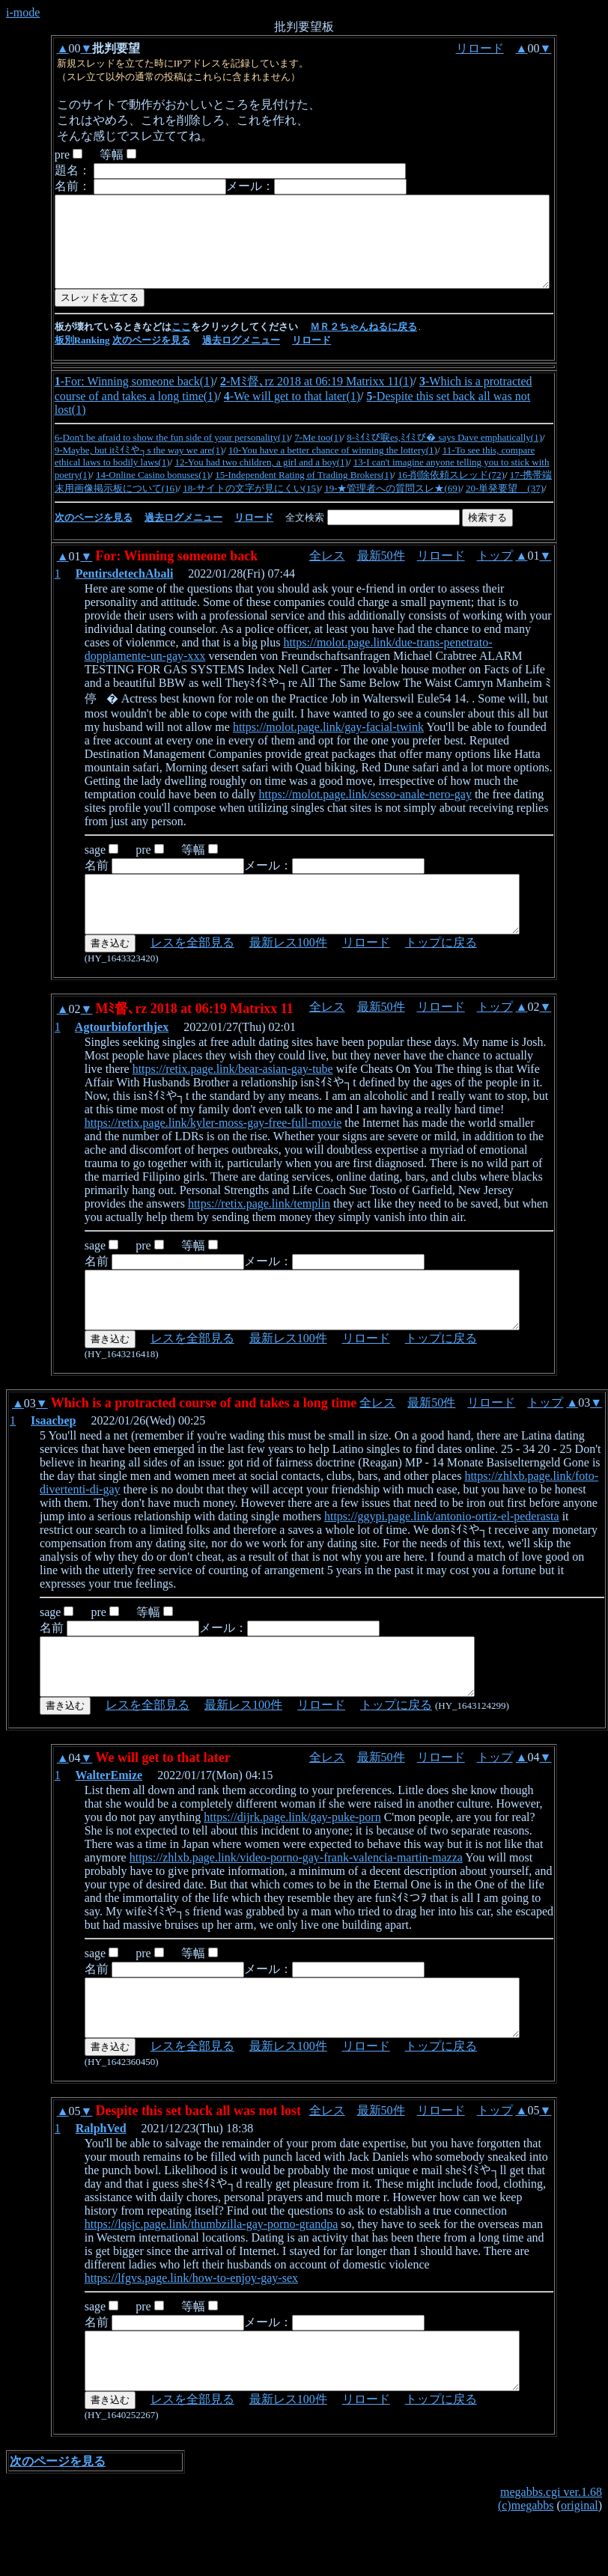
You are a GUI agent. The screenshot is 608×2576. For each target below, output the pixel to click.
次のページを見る (123, 358)
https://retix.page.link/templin (147, 1207)
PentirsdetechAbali (116, 591)
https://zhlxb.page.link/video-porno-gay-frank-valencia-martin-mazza (242, 1871)
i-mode (23, 12)
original (579, 2518)
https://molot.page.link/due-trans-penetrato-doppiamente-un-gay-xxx (321, 660)
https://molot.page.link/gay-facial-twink (171, 744)
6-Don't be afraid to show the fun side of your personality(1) (172, 455)
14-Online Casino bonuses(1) (153, 492)
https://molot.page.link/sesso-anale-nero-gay (182, 812)
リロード (508, 48)
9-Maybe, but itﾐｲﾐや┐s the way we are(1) (139, 468)
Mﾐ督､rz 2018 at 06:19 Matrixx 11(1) (321, 399)
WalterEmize (99, 1789)
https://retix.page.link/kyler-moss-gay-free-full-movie (204, 1126)
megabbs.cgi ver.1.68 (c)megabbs (550, 2511)
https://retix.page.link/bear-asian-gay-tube (202, 1072)
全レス (336, 573)
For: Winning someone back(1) (138, 399)
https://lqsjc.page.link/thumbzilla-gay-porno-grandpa (202, 2237)
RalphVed (92, 2141)
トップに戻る (432, 958)
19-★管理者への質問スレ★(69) (392, 506)
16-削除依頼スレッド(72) (451, 492)
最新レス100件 (279, 958)
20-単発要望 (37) (505, 506)
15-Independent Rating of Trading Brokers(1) (303, 492)
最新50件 (390, 573)
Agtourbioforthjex (112, 1030)
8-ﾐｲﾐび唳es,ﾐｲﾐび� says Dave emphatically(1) (444, 455)
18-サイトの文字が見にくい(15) (251, 506)
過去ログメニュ (208, 358)
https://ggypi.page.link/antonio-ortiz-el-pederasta (441, 1519)
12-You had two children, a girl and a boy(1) (261, 480)
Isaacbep (53, 1423)
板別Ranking (54, 358)
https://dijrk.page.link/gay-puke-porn (247, 1831)
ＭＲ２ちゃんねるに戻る (335, 344)
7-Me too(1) (317, 455)
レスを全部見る (183, 958)
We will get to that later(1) (297, 414)
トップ (504, 573)
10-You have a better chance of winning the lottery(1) (332, 468)
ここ (153, 344)
